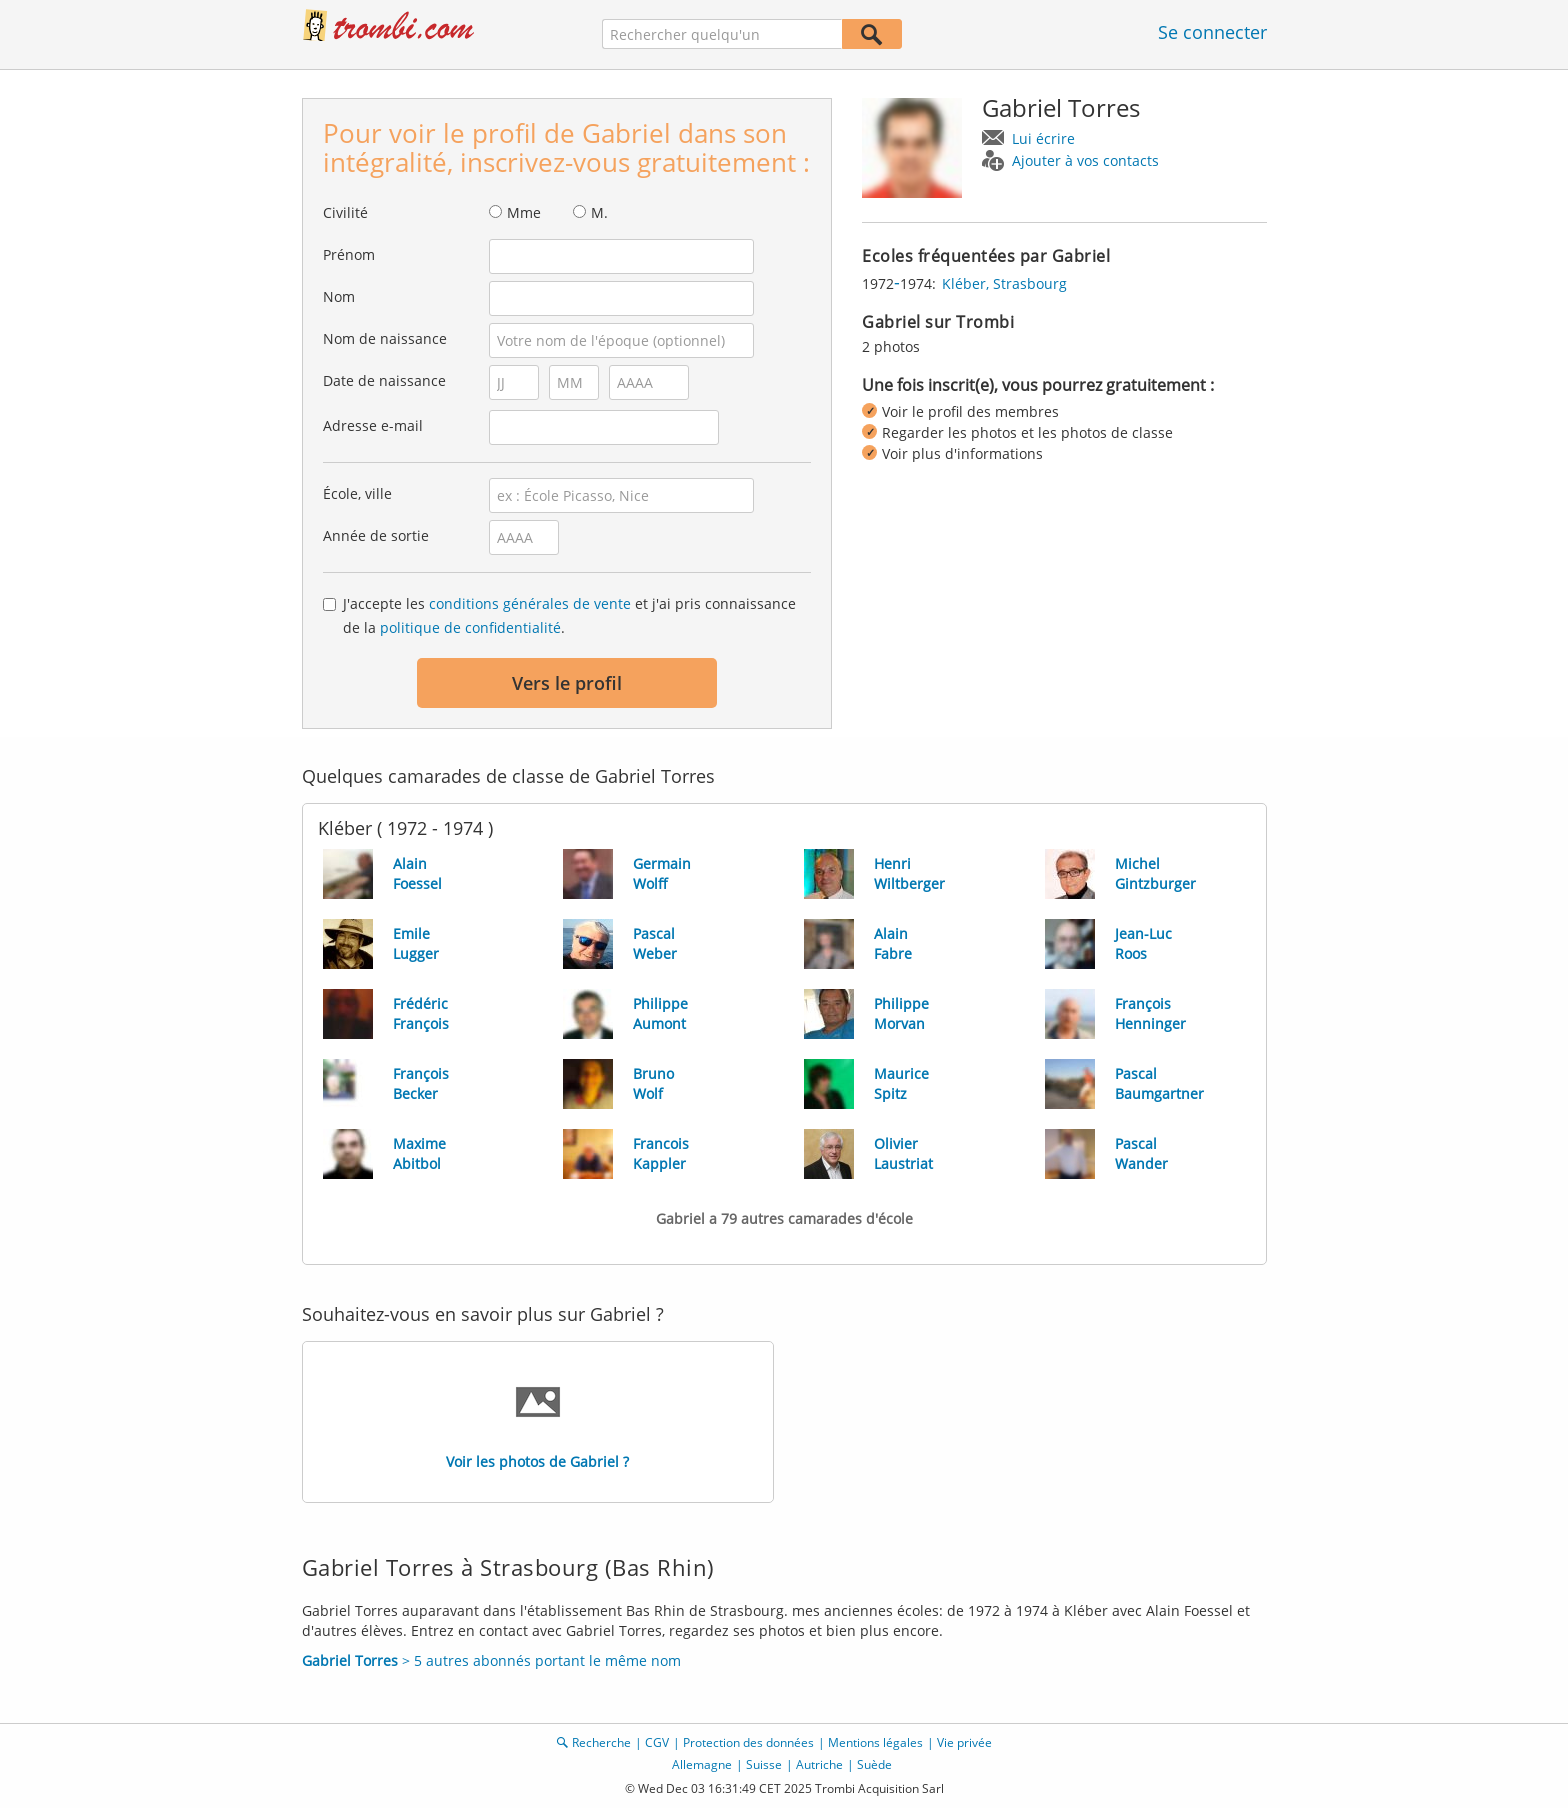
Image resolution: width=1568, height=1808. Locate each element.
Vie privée (964, 1742)
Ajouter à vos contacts (1085, 160)
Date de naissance (384, 380)
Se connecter (1212, 32)
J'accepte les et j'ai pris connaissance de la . (569, 615)
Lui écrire (1043, 138)
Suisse (764, 1764)
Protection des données (748, 1742)
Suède (874, 1764)
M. (599, 212)
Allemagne (702, 1764)
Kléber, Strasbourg (1004, 283)
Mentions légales (875, 1742)
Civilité (345, 212)
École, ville (357, 493)
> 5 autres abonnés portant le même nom (491, 1660)
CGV (657, 1742)
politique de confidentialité (470, 627)
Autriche (819, 1764)
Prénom (349, 254)
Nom (339, 296)
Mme (524, 212)
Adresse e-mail (373, 425)
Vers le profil (567, 683)
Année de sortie (376, 535)
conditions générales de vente (530, 603)
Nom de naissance (385, 338)
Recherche (601, 1742)
